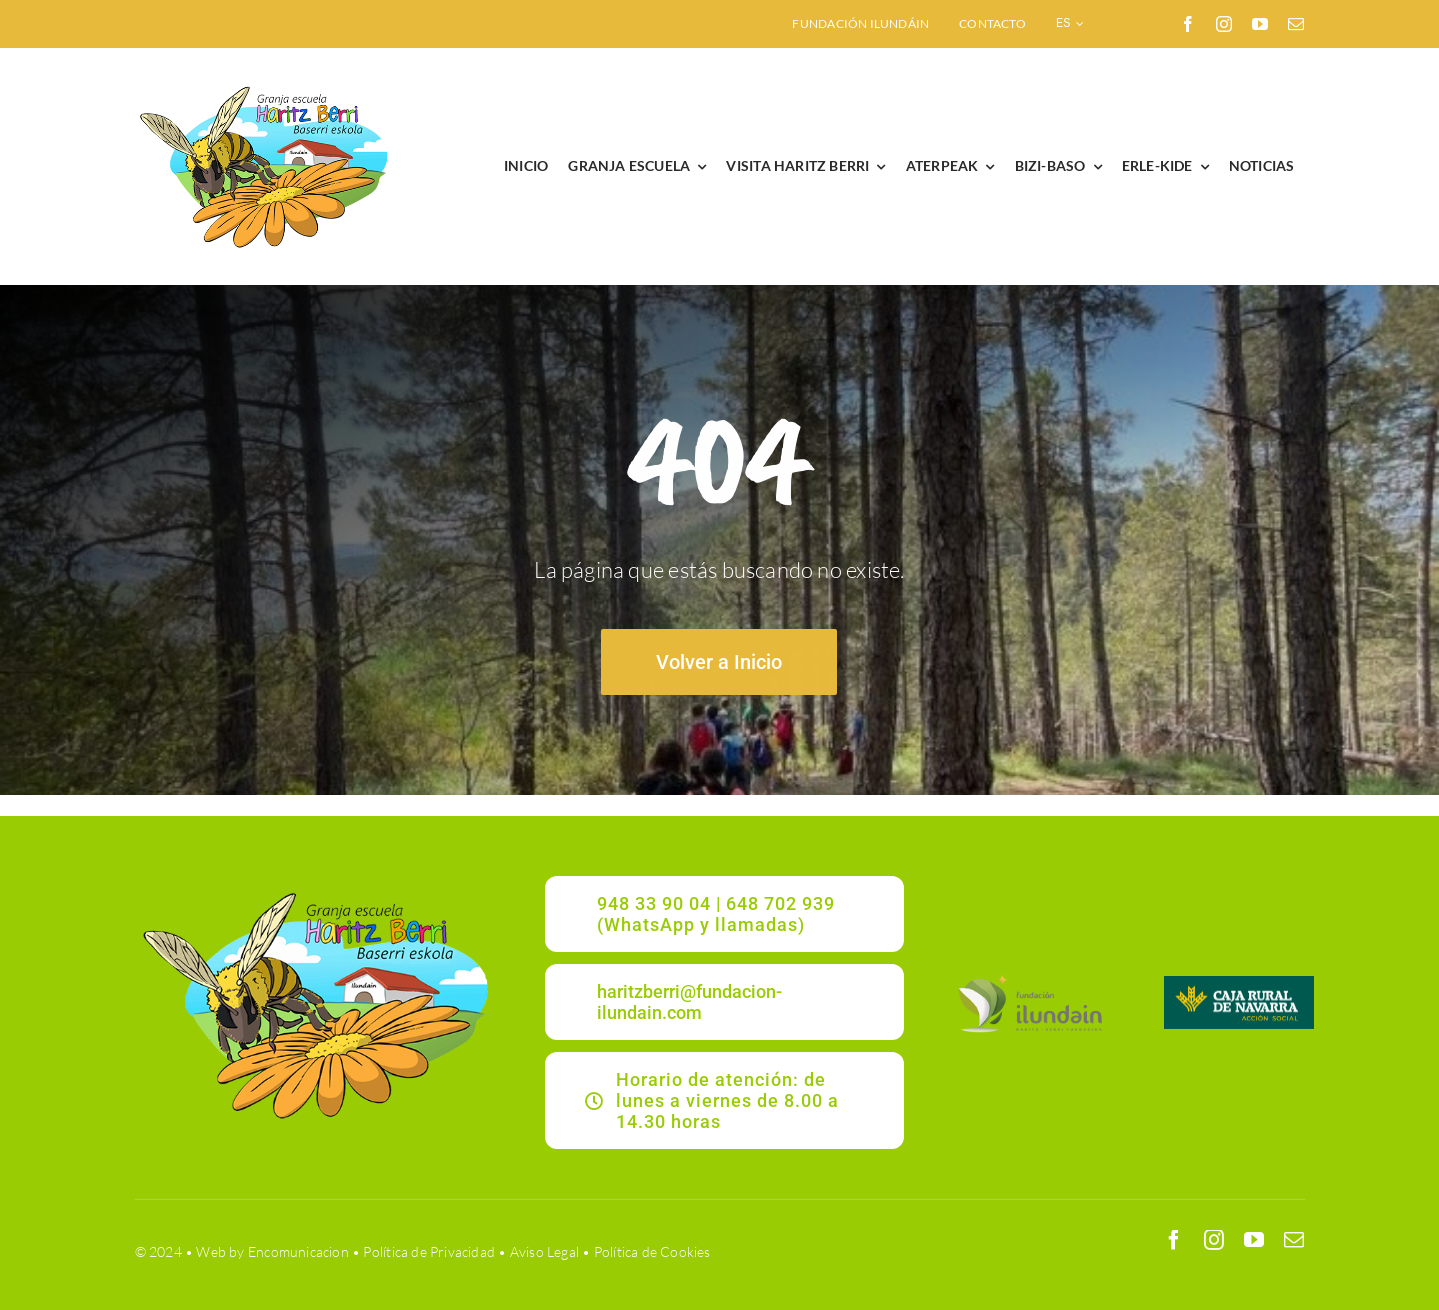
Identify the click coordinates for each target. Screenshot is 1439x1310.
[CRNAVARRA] (1239, 982)
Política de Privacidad (429, 1251)
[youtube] (1260, 24)
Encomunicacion (298, 1251)
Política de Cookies (652, 1251)
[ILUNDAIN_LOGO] (1030, 976)
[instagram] (1224, 24)
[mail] (1296, 24)
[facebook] (1188, 24)
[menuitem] (1070, 24)
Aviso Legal (544, 1251)
